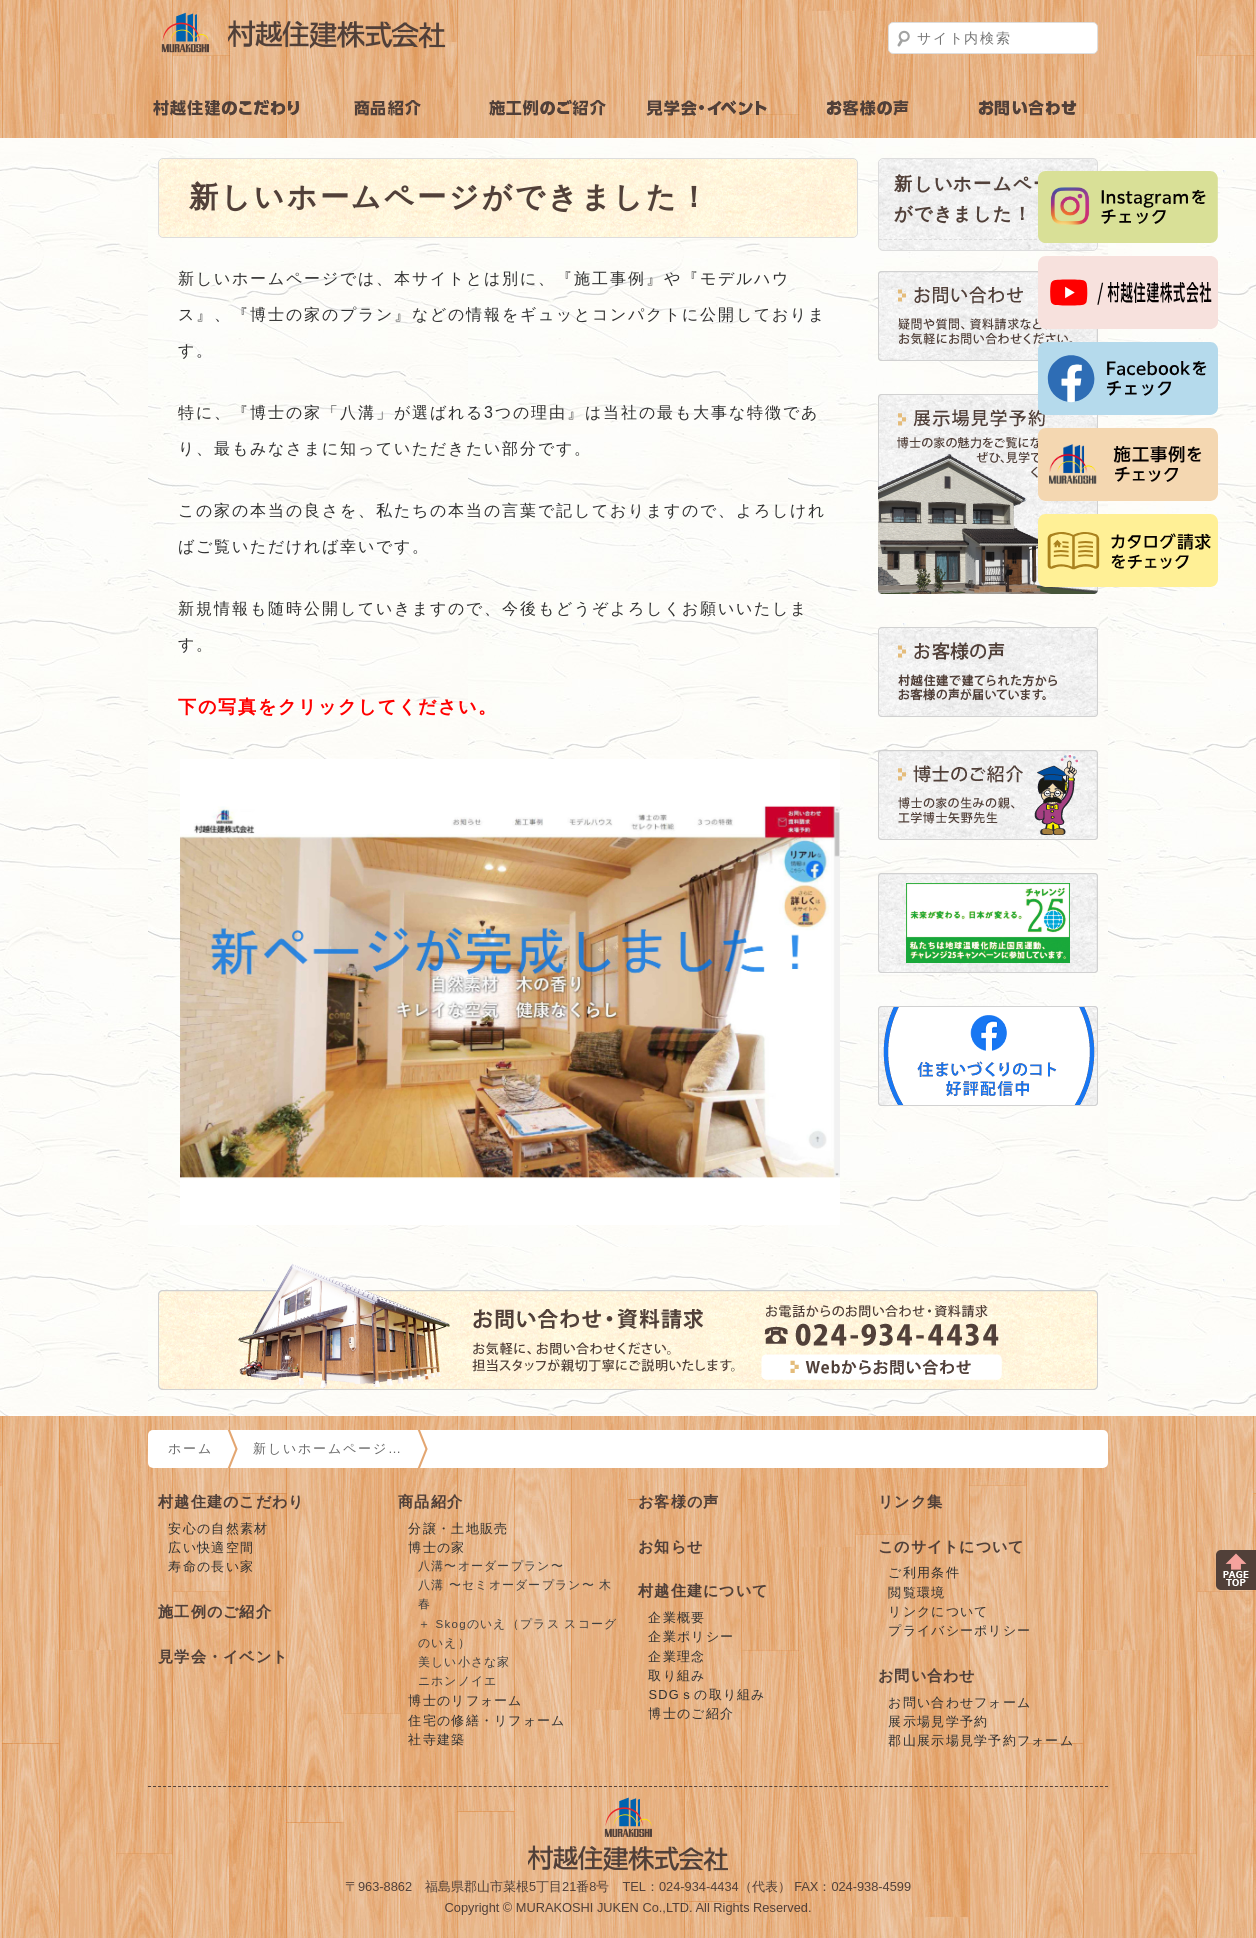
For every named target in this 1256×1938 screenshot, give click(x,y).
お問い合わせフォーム (959, 1702)
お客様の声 (868, 108)
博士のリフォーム (465, 1700)
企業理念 (676, 1656)
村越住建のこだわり (228, 108)
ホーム (190, 1448)
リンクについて (938, 1611)
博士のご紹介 (691, 1713)
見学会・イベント (708, 108)
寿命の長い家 (211, 1566)
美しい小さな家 (464, 1662)
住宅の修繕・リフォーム (486, 1720)
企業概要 (676, 1617)
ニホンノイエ (458, 1681)
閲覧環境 (916, 1592)
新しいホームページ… (328, 1448)
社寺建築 (436, 1739)
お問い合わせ (927, 1675)
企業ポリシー (691, 1636)
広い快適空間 (211, 1547)
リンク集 (910, 1501)
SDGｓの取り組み (706, 1694)
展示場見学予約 (938, 1721)
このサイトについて (951, 1546)
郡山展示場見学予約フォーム (981, 1740)
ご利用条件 (923, 1572)
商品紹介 (388, 108)
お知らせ (670, 1546)
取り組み (676, 1675)
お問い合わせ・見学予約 (1028, 108)
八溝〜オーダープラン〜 (491, 1566)
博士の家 (436, 1547)
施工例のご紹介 (548, 108)
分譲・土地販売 (458, 1528)
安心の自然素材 (218, 1528)
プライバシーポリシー (959, 1630)
